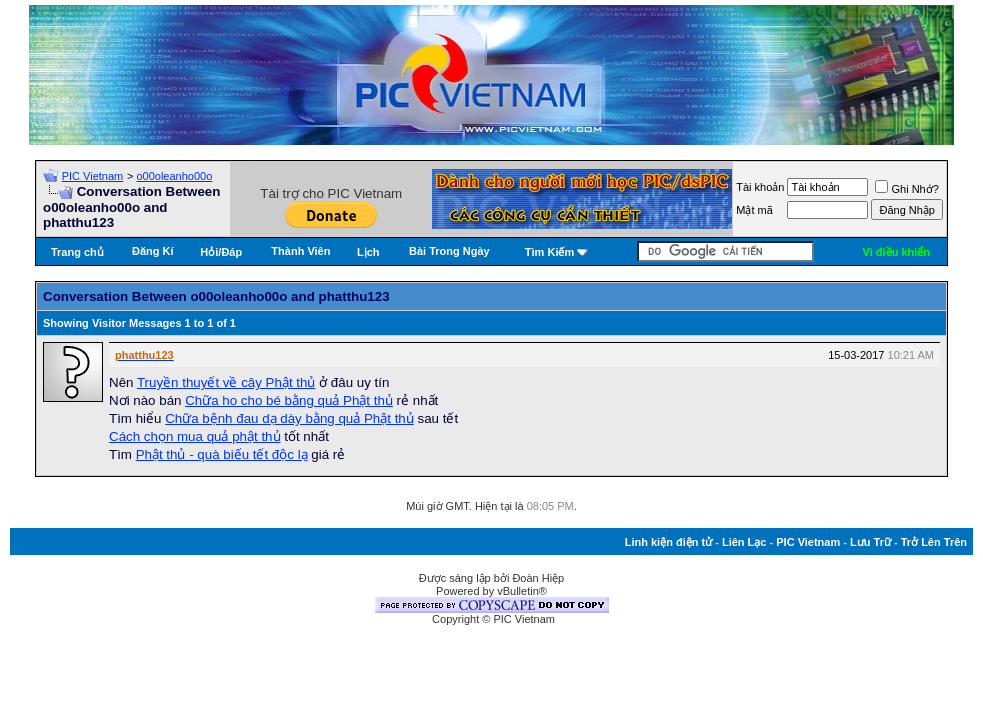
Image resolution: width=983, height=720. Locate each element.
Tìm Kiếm (549, 252)
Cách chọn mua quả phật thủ (195, 436)
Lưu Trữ (870, 542)
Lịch (368, 252)
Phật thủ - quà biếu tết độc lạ (222, 454)
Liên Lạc (744, 542)
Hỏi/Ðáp (221, 252)
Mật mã (754, 210)
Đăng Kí (153, 251)
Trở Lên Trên (934, 542)
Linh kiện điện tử (668, 542)
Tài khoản (760, 187)
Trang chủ (77, 252)
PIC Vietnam (93, 176)
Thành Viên (300, 251)
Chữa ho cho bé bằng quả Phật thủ (289, 400)
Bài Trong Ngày (449, 251)
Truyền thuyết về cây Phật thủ (226, 382)
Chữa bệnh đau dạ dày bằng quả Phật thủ (289, 418)
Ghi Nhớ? (906, 189)
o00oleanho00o (174, 176)
